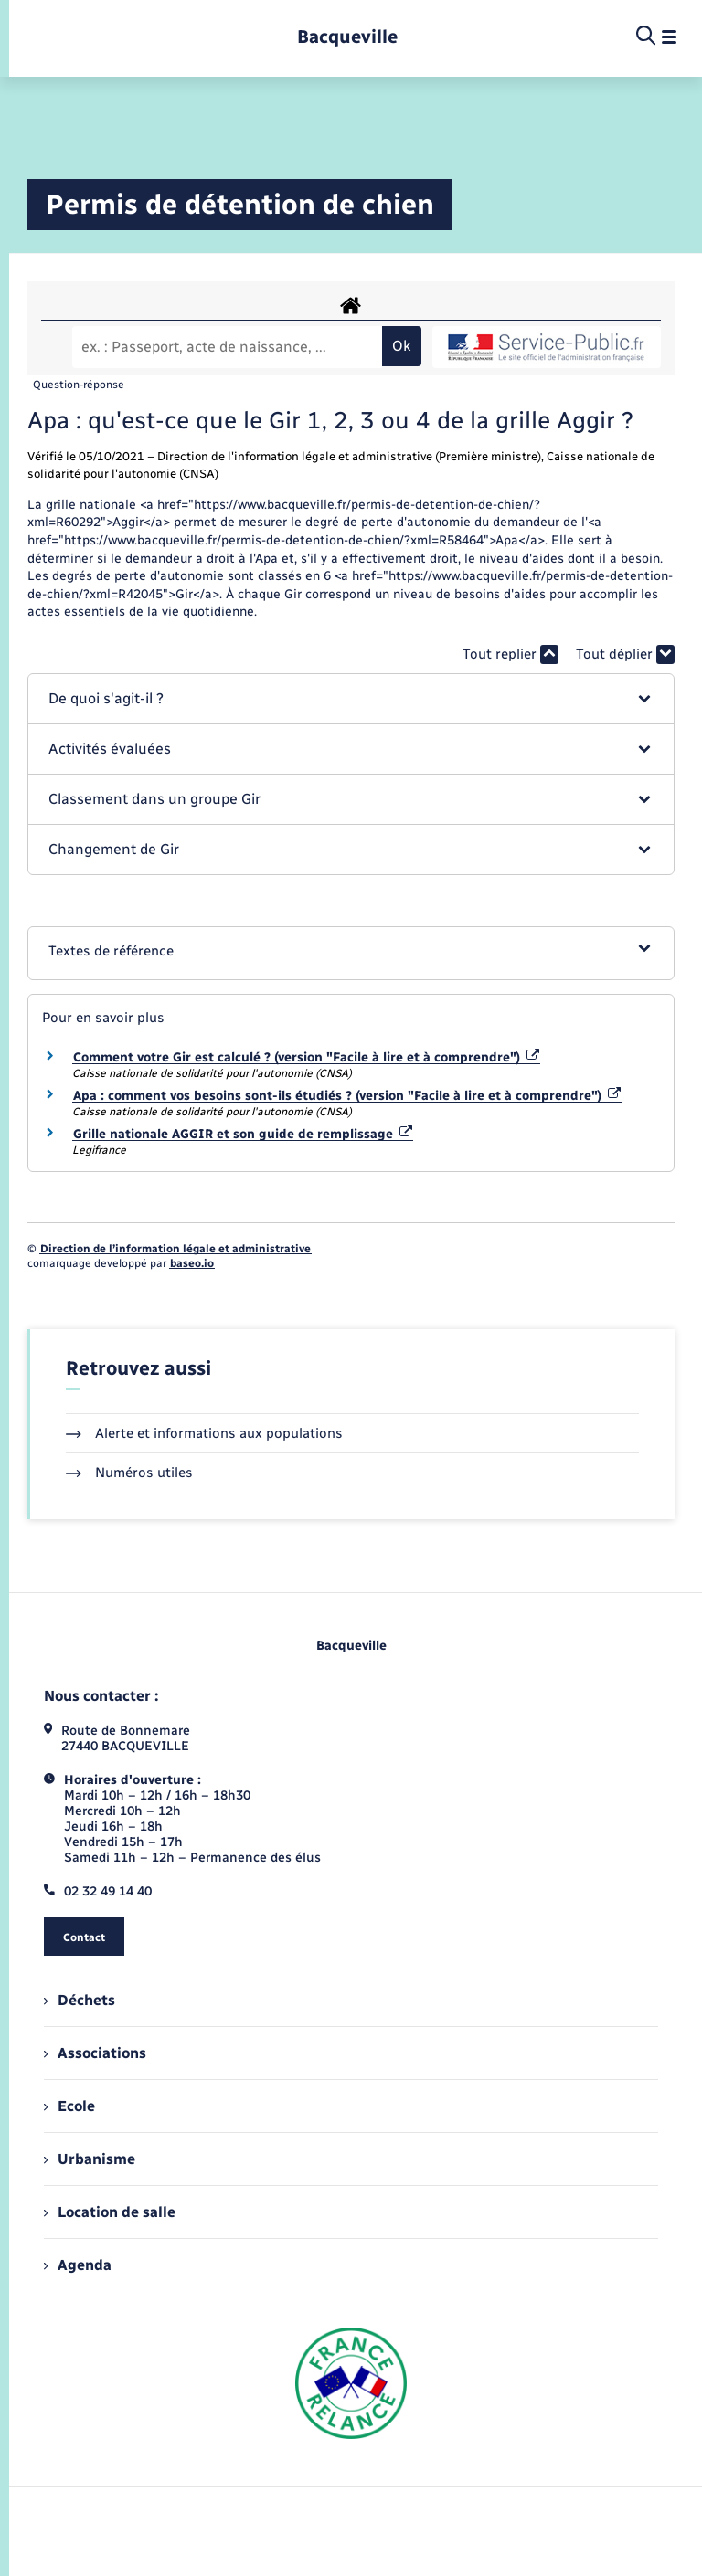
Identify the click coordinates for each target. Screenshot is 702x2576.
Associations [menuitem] (95, 2053)
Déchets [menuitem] (79, 2000)
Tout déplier (625, 654)
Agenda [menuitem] (78, 2265)
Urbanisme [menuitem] (89, 2159)
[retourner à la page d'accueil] (347, 37)
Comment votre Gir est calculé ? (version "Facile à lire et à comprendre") (306, 1057)
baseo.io (192, 1263)
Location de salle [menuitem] (110, 2212)
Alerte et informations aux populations (204, 1433)
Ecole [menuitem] (69, 2106)
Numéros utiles (129, 1472)
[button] (351, 698)
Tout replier (510, 654)
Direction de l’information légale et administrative (175, 1248)
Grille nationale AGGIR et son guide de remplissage (242, 1134)
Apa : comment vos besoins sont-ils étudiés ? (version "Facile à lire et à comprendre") (347, 1095)
